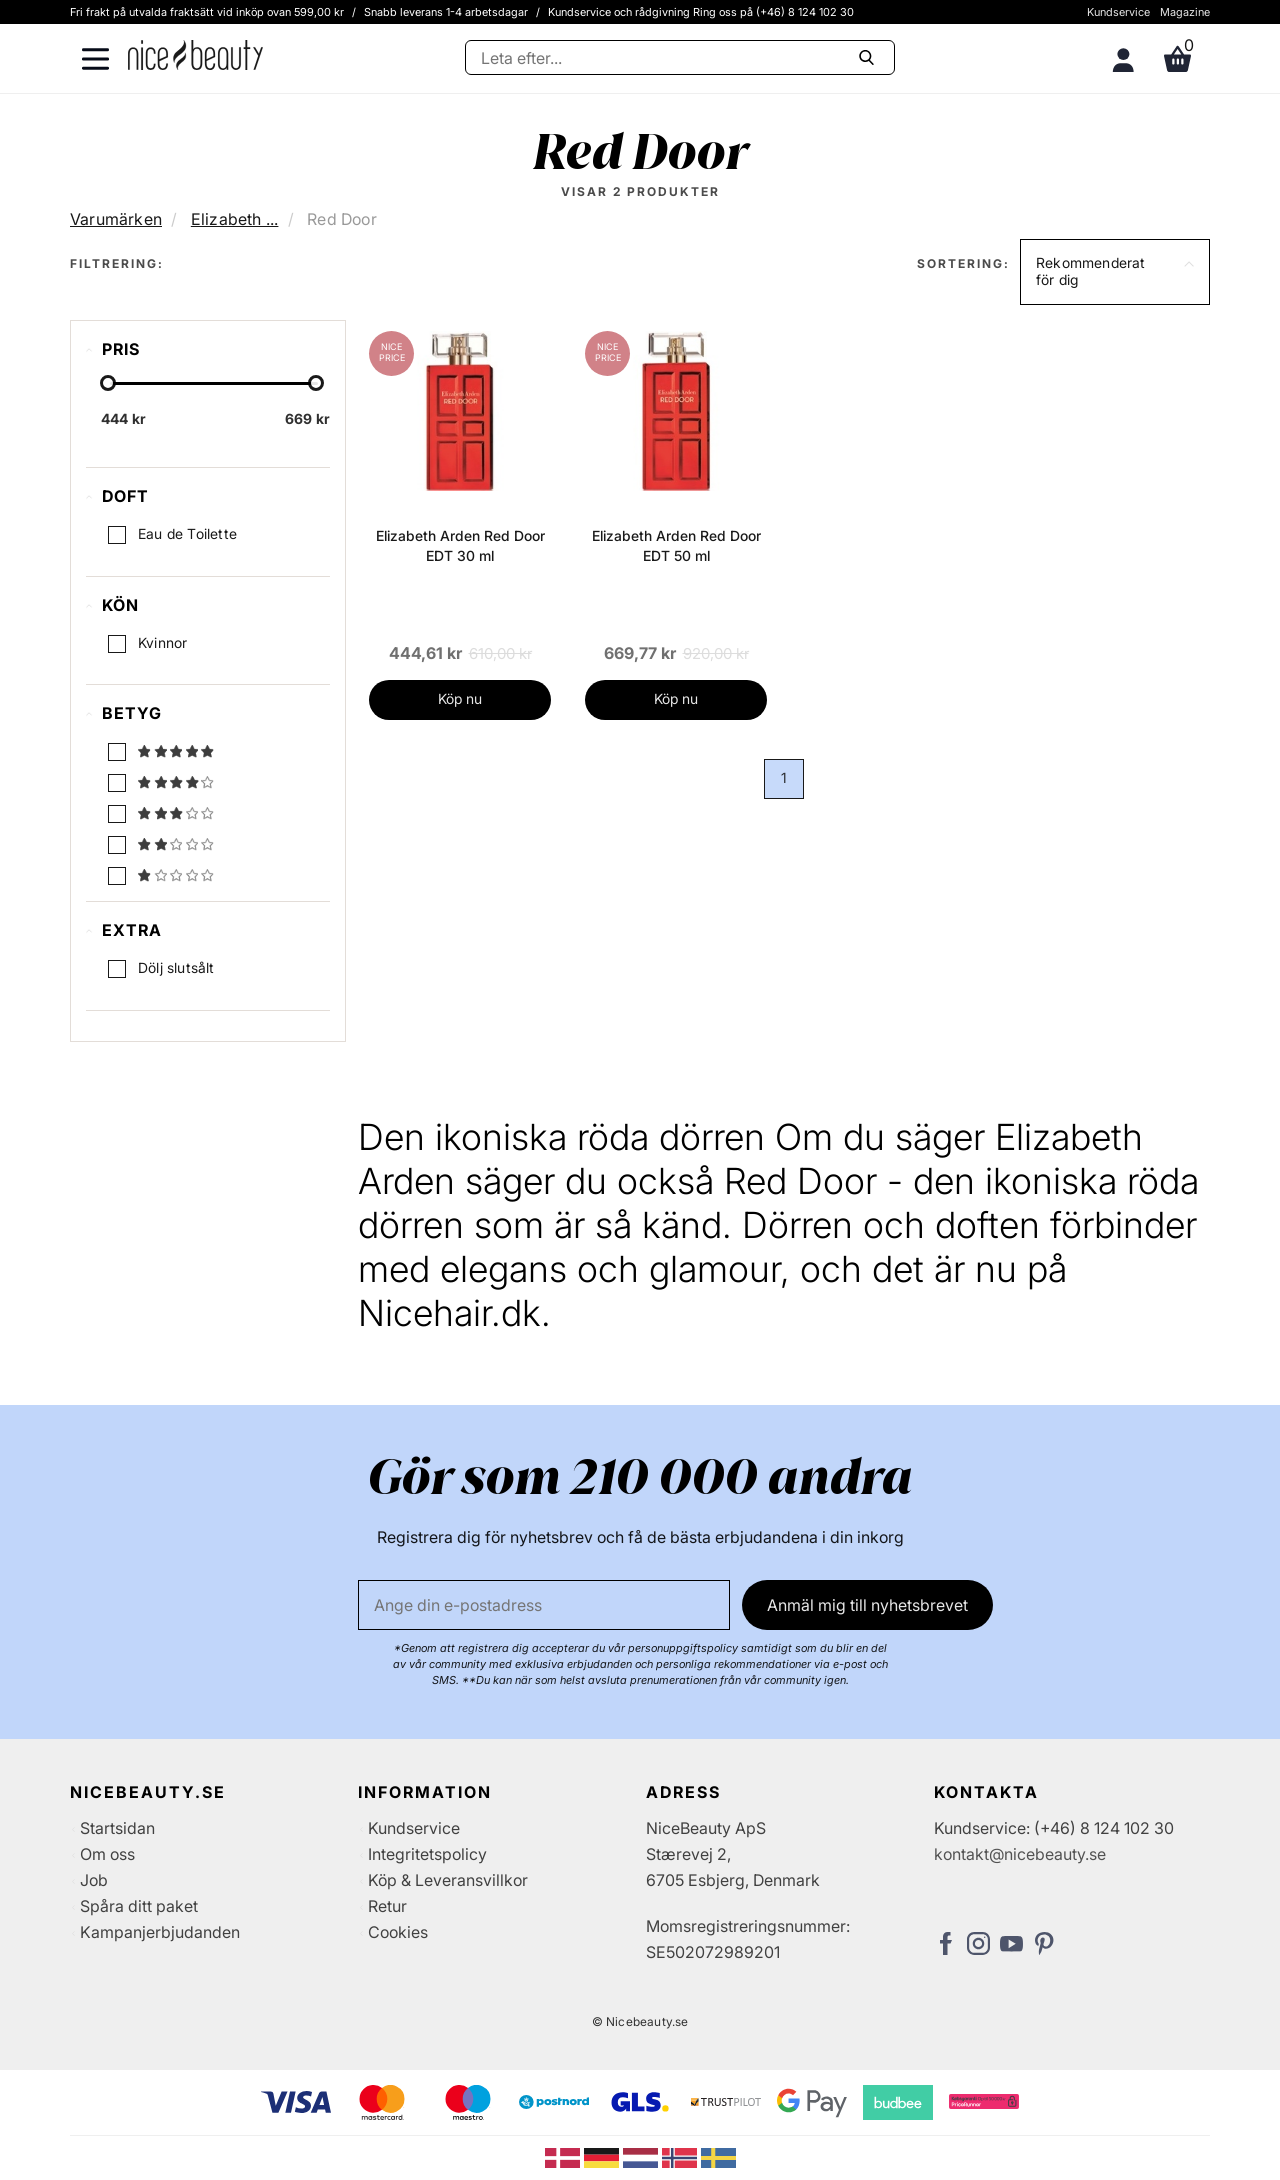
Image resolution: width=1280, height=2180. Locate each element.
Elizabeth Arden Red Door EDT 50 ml (676, 545)
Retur (387, 1906)
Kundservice (1118, 12)
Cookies (398, 1932)
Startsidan (117, 1828)
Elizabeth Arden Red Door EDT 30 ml (460, 545)
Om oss (107, 1854)
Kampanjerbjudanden (160, 1932)
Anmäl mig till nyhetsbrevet (867, 1605)
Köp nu (460, 698)
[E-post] (544, 1605)
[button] (1115, 272)
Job (94, 1880)
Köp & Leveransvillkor (448, 1880)
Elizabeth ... (235, 219)
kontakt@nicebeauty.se (1020, 1854)
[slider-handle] (108, 383)
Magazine (1185, 12)
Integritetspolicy (427, 1854)
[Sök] (680, 57)
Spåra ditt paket (139, 1906)
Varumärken (116, 219)
